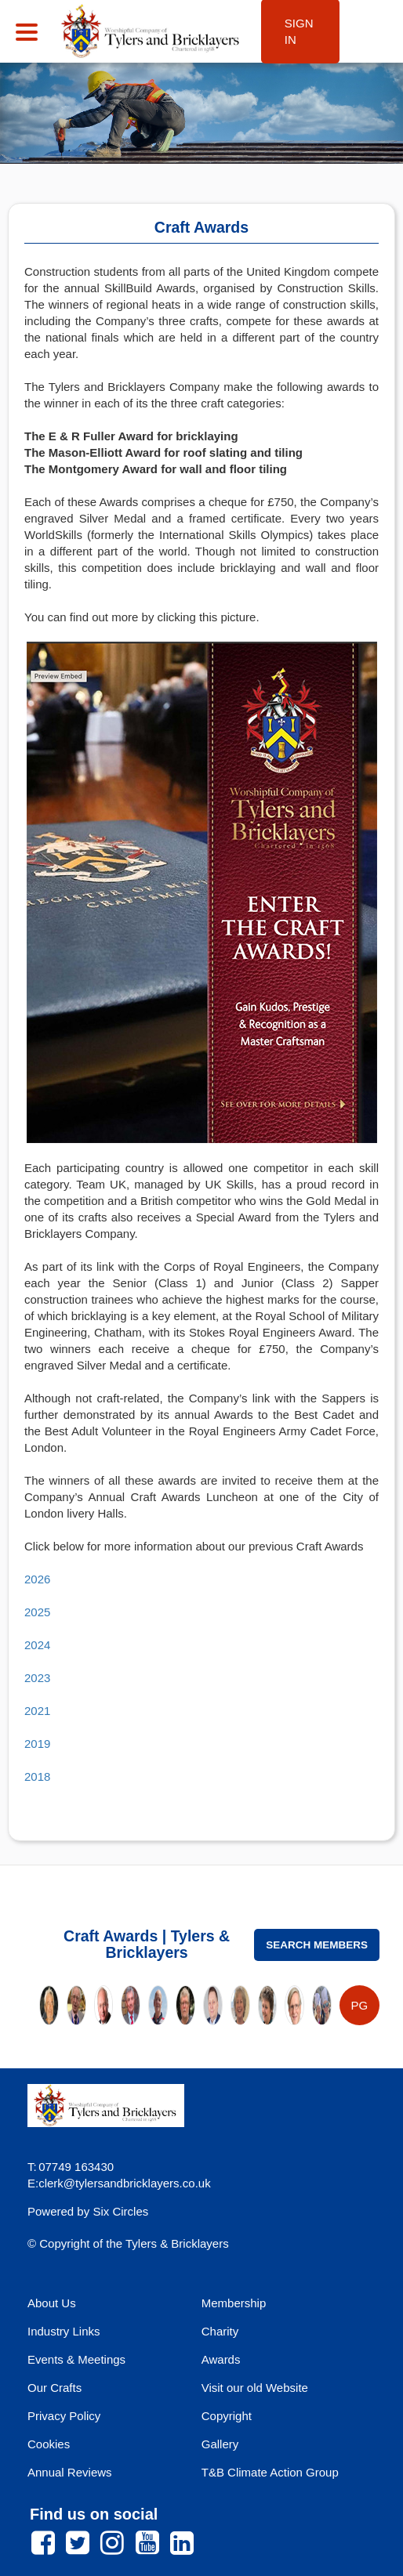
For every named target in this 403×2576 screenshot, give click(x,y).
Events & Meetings (76, 2359)
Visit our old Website (255, 2387)
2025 (37, 1612)
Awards (221, 2359)
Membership (234, 2303)
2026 (37, 1579)
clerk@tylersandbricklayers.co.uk (124, 2183)
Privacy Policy (63, 2415)
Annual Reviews (69, 2472)
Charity (220, 2331)
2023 (37, 1677)
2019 (37, 1743)
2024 (37, 1645)
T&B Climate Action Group (270, 2472)
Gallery (220, 2444)
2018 (37, 1776)
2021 (37, 1710)
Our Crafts (54, 2387)
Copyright (227, 2415)
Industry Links (63, 2331)
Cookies (48, 2444)
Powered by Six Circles (87, 2211)
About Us (51, 2303)
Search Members (317, 1945)
